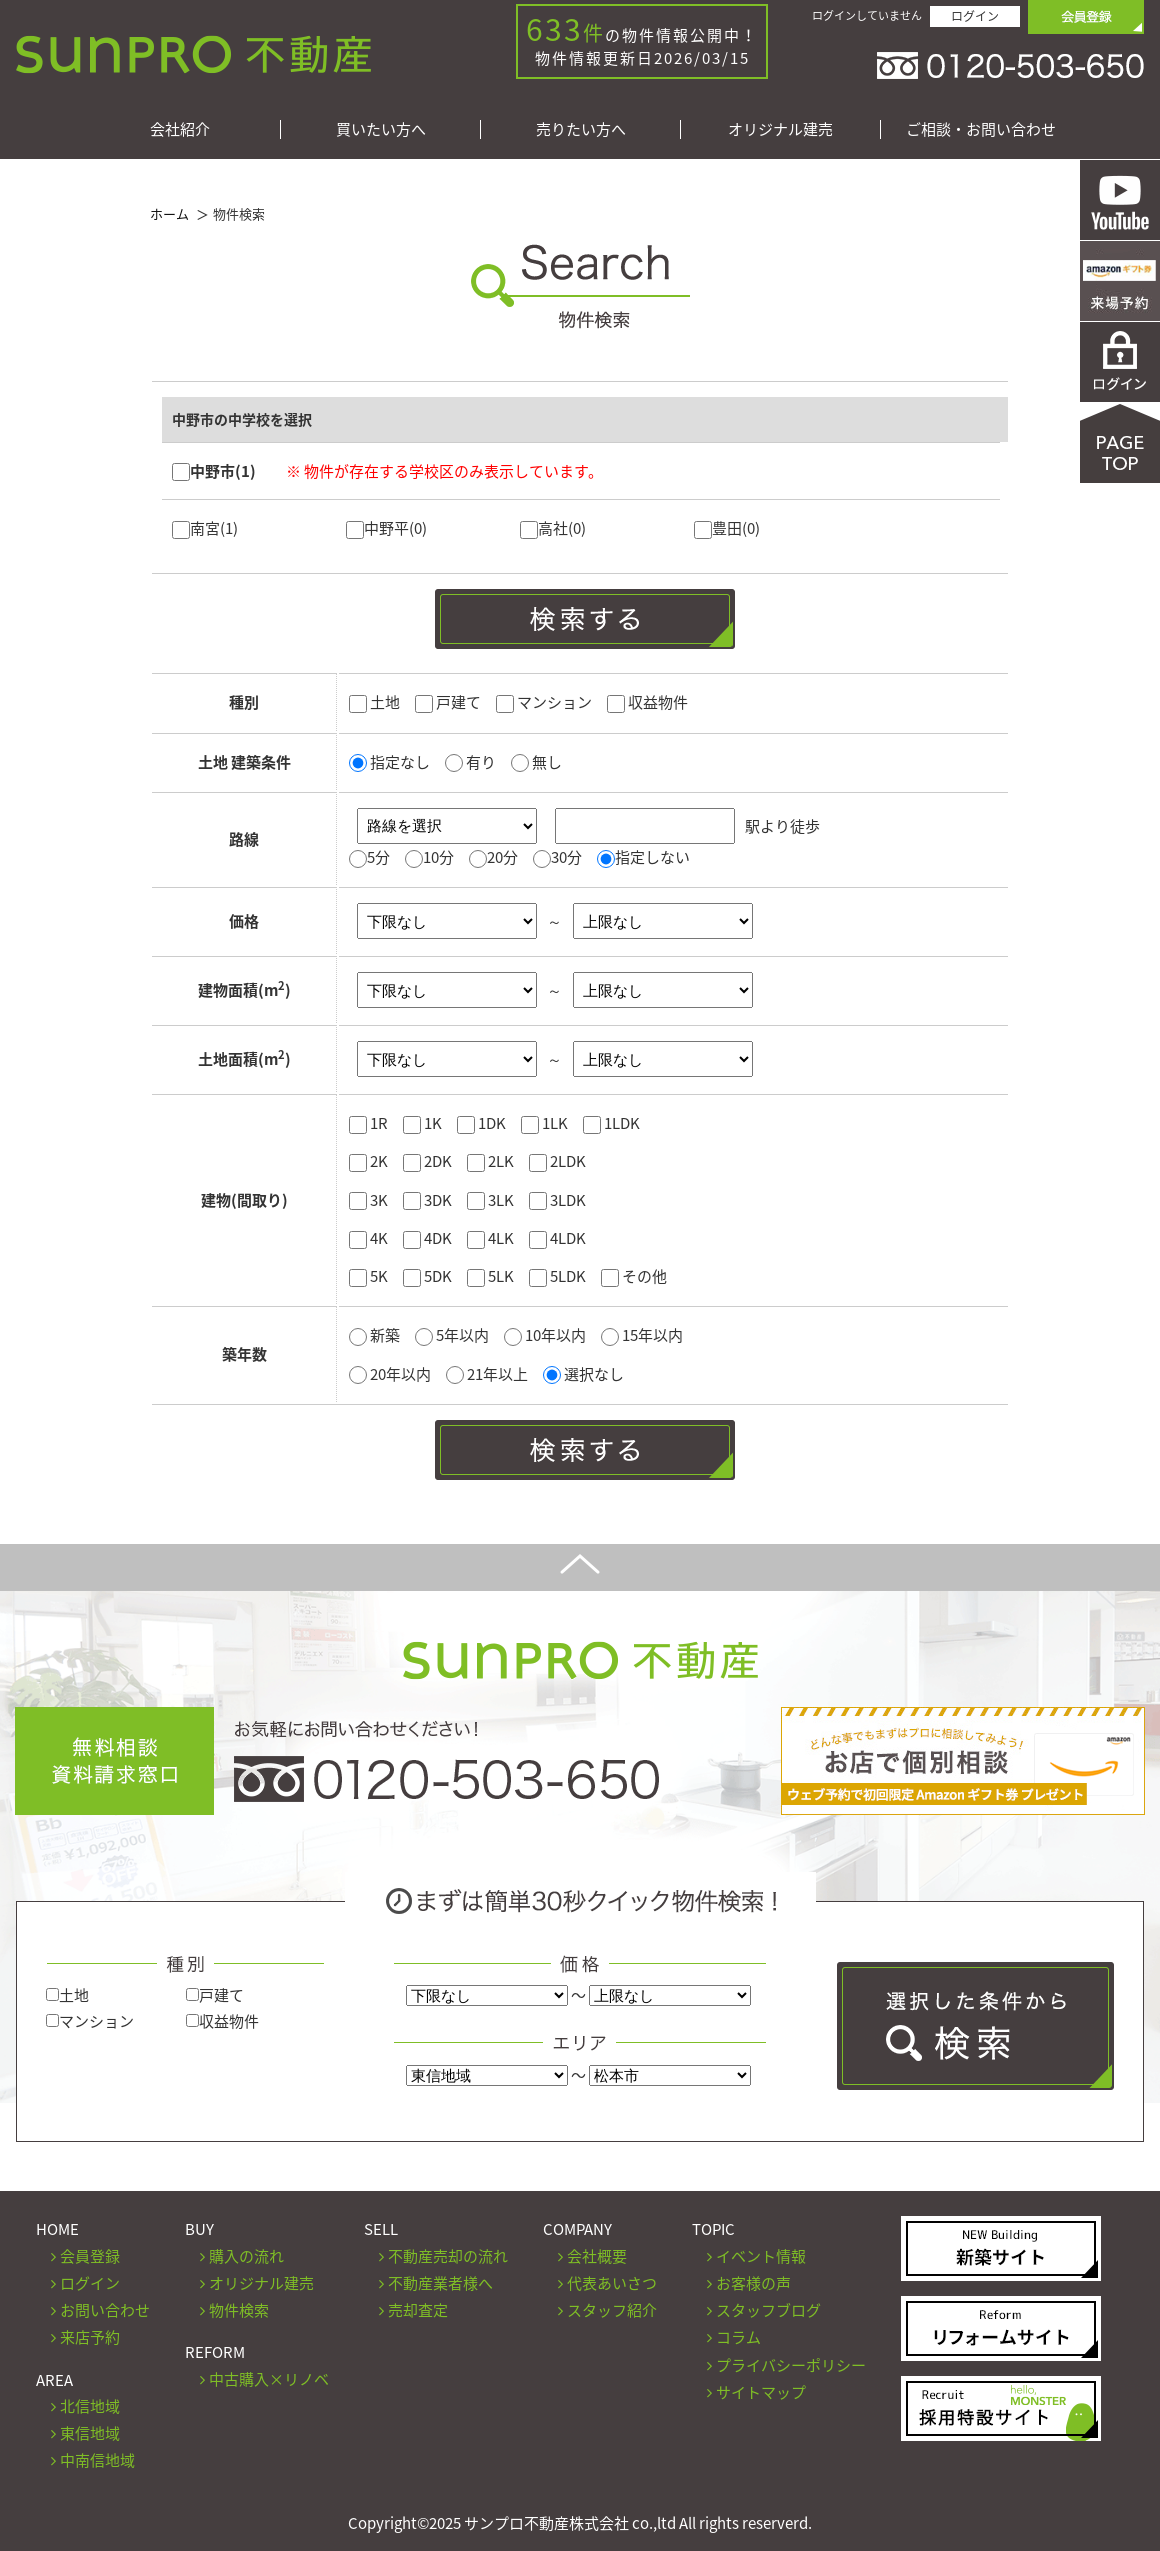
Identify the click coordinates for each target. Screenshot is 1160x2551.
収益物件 (647, 702)
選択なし (583, 1374)
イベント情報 (761, 2256)
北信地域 (90, 2406)
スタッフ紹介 (612, 2310)
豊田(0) (727, 528)
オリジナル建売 (780, 129)
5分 (378, 857)
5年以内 (453, 1335)
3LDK (557, 1200)
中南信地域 (97, 2460)
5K (368, 1276)
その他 (634, 1276)
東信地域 (90, 2433)
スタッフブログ (768, 2310)
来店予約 (90, 2337)
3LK (490, 1200)
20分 (502, 857)
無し (536, 762)
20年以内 (391, 1374)
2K (368, 1161)
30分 (566, 857)
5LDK (557, 1276)
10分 (438, 857)
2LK (490, 1161)
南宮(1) (205, 528)
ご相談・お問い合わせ (981, 129)
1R (368, 1123)
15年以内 (642, 1335)
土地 (374, 702)
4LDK (557, 1238)
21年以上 (488, 1374)
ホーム (169, 213)
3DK (427, 1200)
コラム (738, 2337)
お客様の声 (753, 2283)
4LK (490, 1238)
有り (470, 762)
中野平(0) (386, 528)
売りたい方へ (581, 129)
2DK (427, 1161)
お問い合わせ (105, 2310)
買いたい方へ (381, 129)
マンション (544, 702)
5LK (490, 1276)
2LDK (557, 1161)
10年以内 (546, 1335)
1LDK (611, 1123)
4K (368, 1238)
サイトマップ (761, 2392)
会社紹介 (180, 129)
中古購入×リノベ (269, 2379)
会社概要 (597, 2256)
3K (368, 1200)
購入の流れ (246, 2256)
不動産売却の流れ (448, 2256)
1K (422, 1123)
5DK (427, 1276)
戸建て (448, 702)
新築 (376, 1335)
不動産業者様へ (440, 2283)
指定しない (652, 857)
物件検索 (239, 2310)
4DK (427, 1238)
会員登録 (90, 2256)
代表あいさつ (612, 2283)
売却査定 (418, 2310)
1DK (481, 1123)
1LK (544, 1123)
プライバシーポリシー (791, 2365)
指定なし (389, 762)
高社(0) (553, 528)
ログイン (975, 16)
